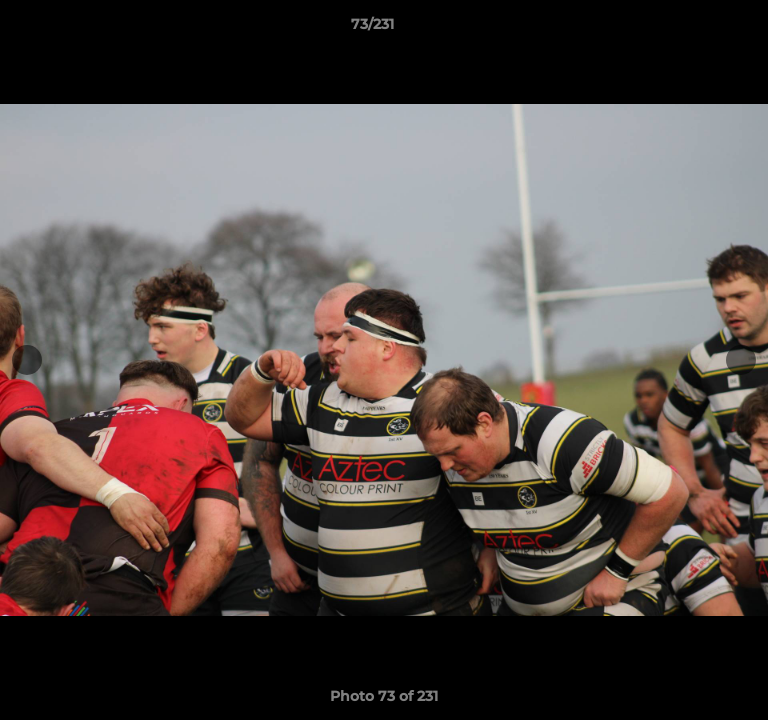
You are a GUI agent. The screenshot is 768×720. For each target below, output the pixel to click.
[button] (696, 29)
